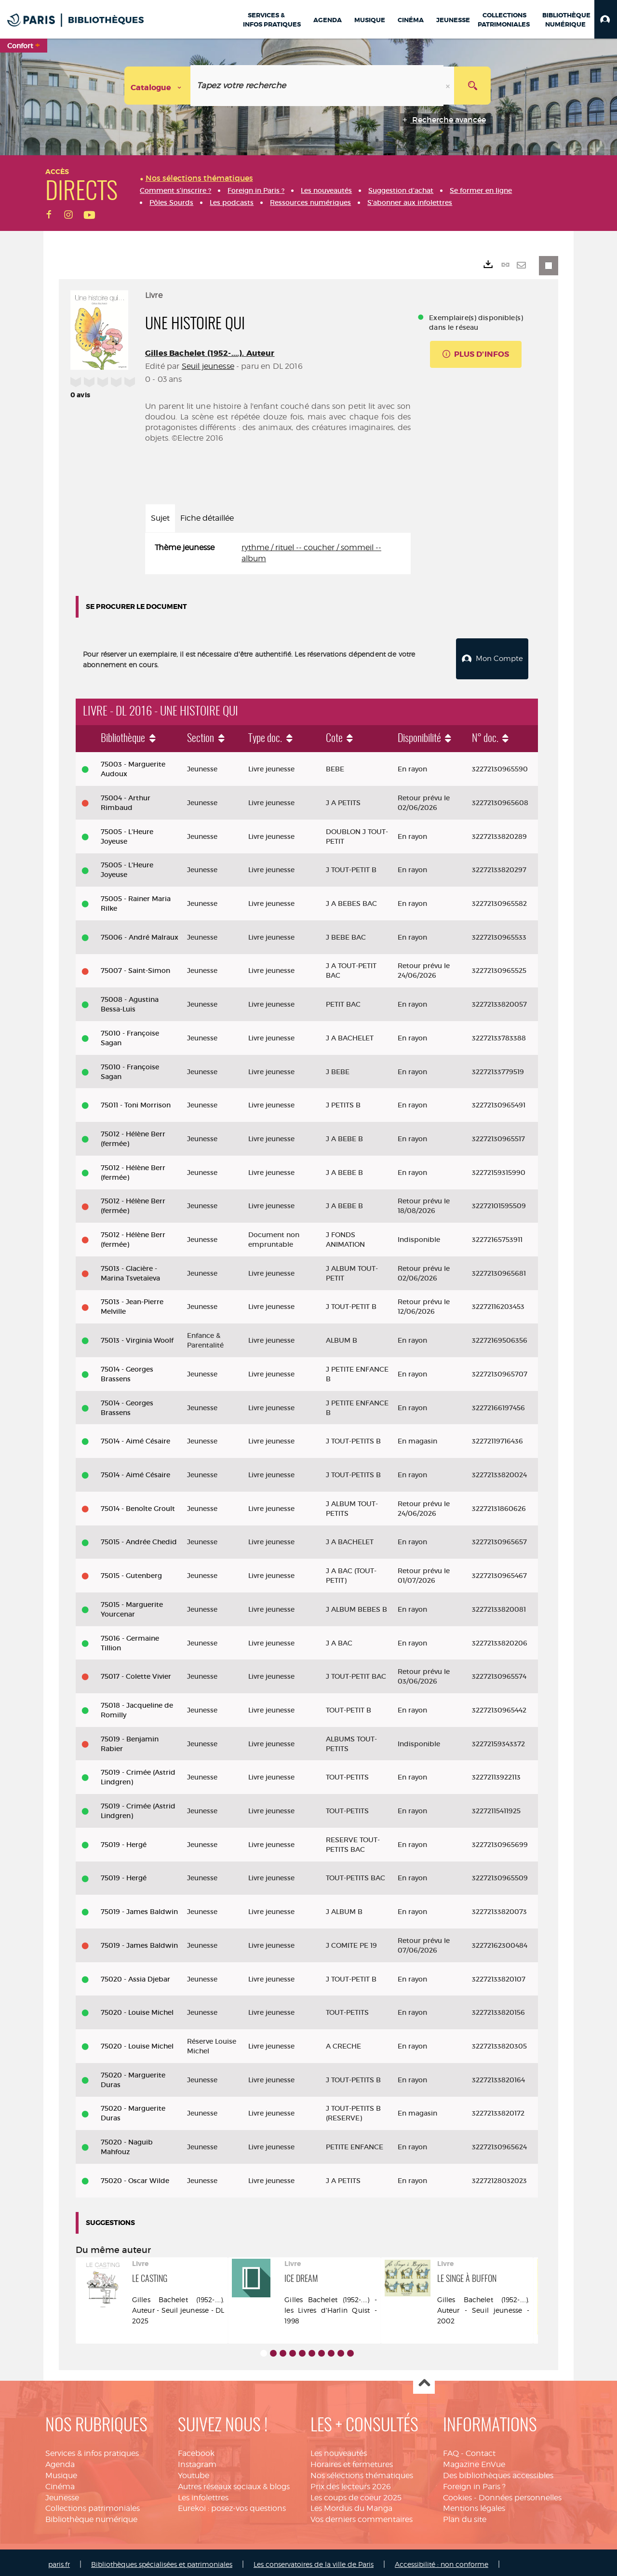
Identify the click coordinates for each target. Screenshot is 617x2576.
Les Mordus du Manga (351, 2504)
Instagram (197, 2460)
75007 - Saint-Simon (135, 967)
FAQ (451, 2449)
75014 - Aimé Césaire (135, 1437)
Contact (481, 2449)
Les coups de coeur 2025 (356, 2493)
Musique (61, 2471)
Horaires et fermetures (351, 2460)
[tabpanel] (278, 553)
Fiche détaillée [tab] (207, 518)
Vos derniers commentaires (361, 2515)
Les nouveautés (338, 2449)
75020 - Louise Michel (137, 2008)
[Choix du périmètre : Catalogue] (157, 85)
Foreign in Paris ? (474, 2482)
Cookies (457, 2493)
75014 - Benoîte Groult (138, 1504)
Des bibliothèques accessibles (498, 2471)
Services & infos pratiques (92, 2449)
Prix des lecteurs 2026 (350, 2482)
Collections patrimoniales (92, 2504)
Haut (424, 2379)
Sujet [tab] (160, 518)
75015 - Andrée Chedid (139, 1538)
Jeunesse (62, 2493)
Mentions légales (474, 2504)
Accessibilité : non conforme (441, 2560)
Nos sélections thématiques (361, 2471)
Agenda (60, 2460)
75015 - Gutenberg (131, 1571)
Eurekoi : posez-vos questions (232, 2504)
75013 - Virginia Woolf (137, 1336)
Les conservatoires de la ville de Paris (314, 2560)
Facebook (196, 2449)
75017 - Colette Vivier (136, 1672)
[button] (605, 19)
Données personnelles (520, 2493)
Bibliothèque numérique (91, 2515)
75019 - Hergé (124, 1840)
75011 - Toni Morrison (136, 1101)
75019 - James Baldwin (139, 1907)
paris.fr (59, 2560)
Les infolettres (203, 2493)
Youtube (193, 2471)
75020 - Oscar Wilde (135, 2176)
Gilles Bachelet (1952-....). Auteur (210, 353)
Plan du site (464, 2515)
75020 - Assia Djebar (135, 1975)
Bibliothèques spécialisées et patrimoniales (161, 2560)
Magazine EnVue (474, 2460)
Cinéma (60, 2482)
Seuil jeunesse (208, 366)
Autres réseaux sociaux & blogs (234, 2482)
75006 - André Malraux (139, 933)
